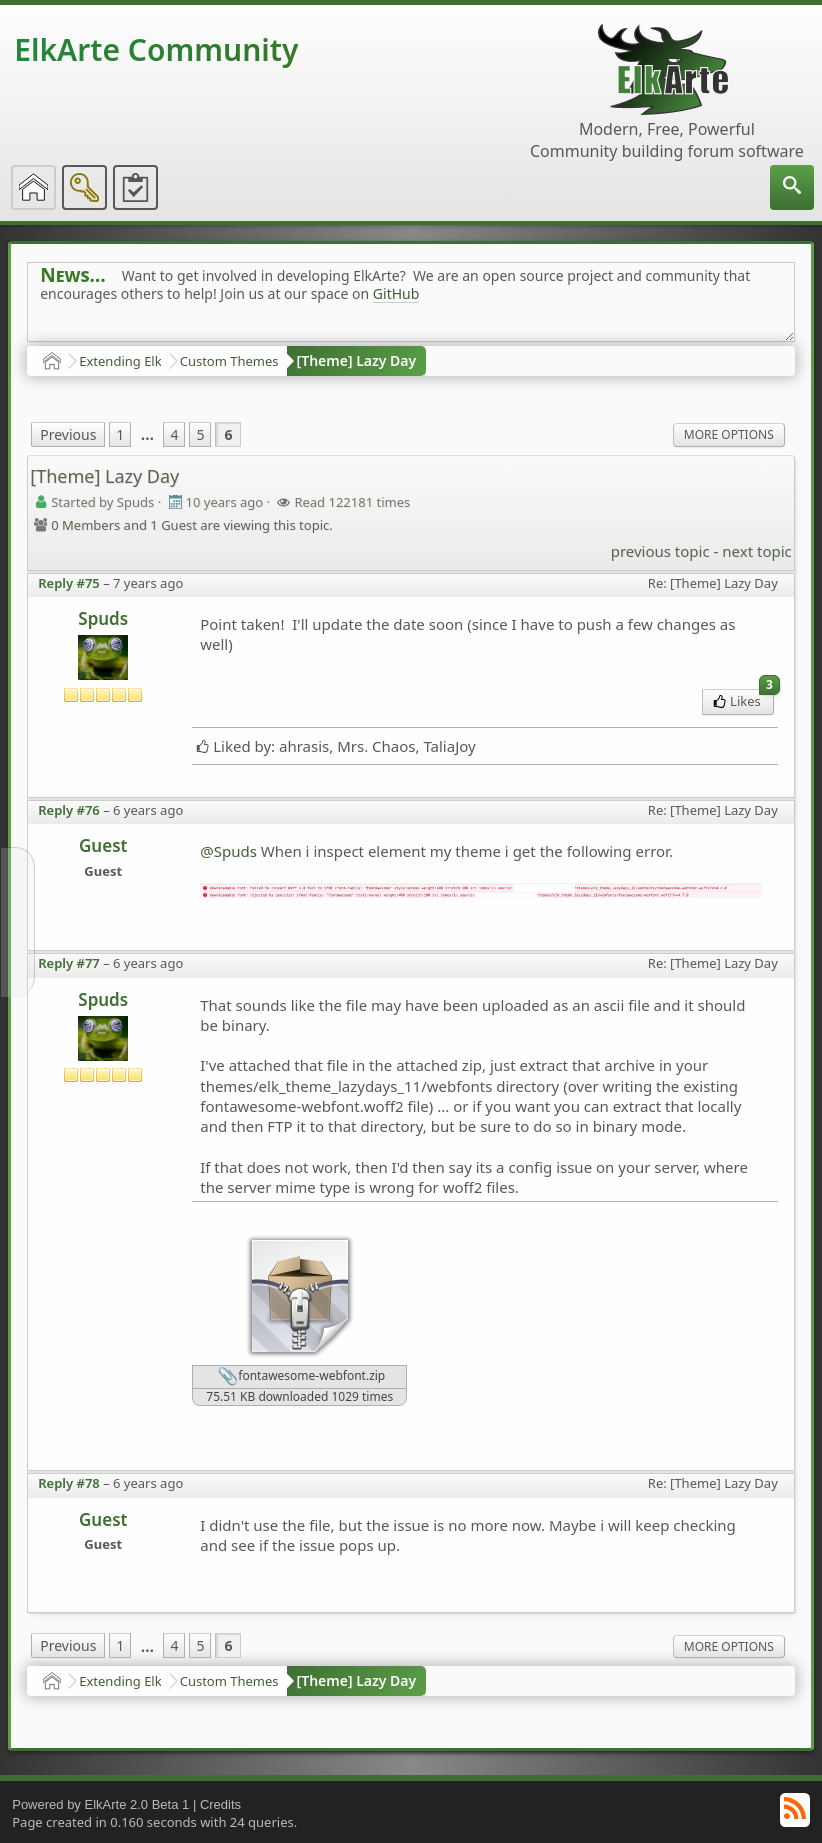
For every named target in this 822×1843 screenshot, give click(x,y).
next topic (756, 551)
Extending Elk (120, 361)
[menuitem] (792, 187)
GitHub (396, 293)
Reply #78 (69, 1483)
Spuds (103, 618)
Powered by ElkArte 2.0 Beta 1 (100, 1804)
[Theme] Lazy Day (357, 360)
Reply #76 (69, 810)
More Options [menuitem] (729, 434)
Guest (103, 845)
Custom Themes (229, 361)
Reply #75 (69, 583)
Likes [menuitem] (743, 699)
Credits (220, 1804)
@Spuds (228, 851)
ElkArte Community (156, 49)
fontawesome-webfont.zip (301, 1377)
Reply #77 (69, 963)
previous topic (660, 551)
